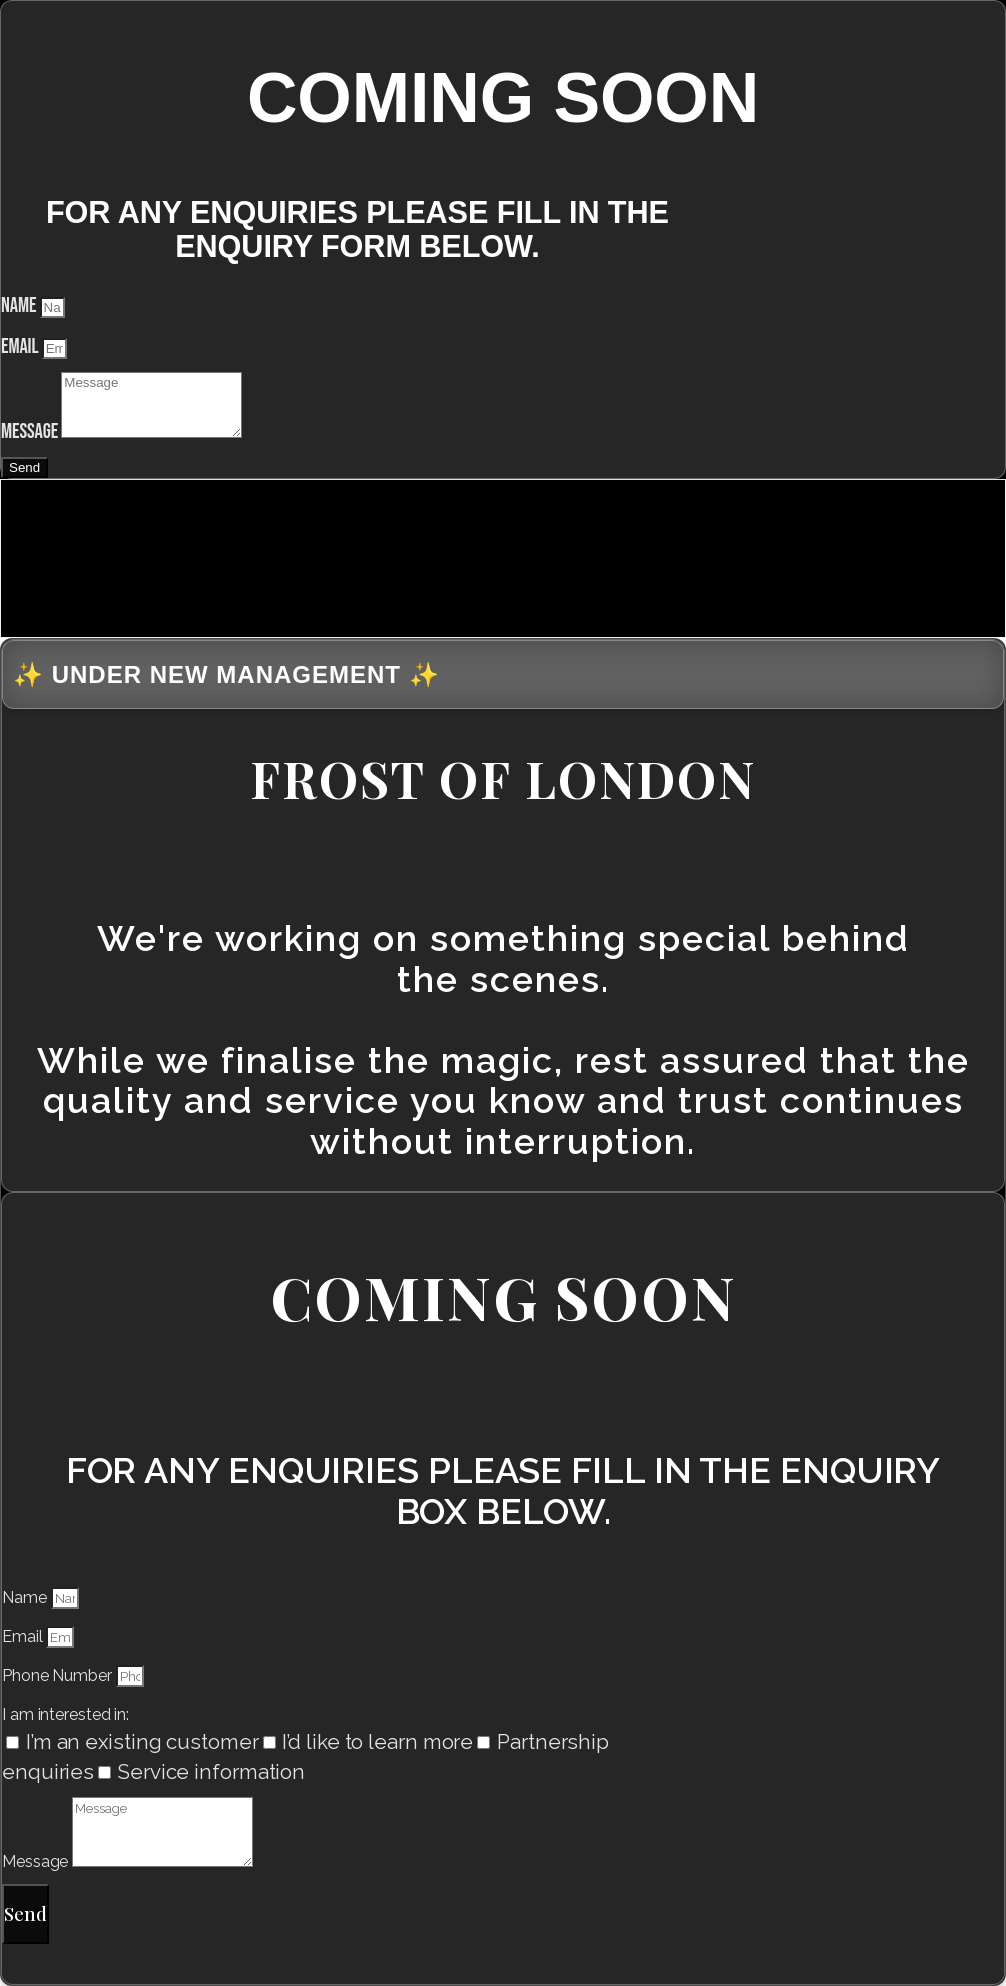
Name (20, 305)
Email (21, 346)
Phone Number (59, 1675)
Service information (211, 1772)
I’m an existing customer (142, 1742)
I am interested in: (65, 1714)
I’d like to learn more (377, 1742)
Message (31, 431)
